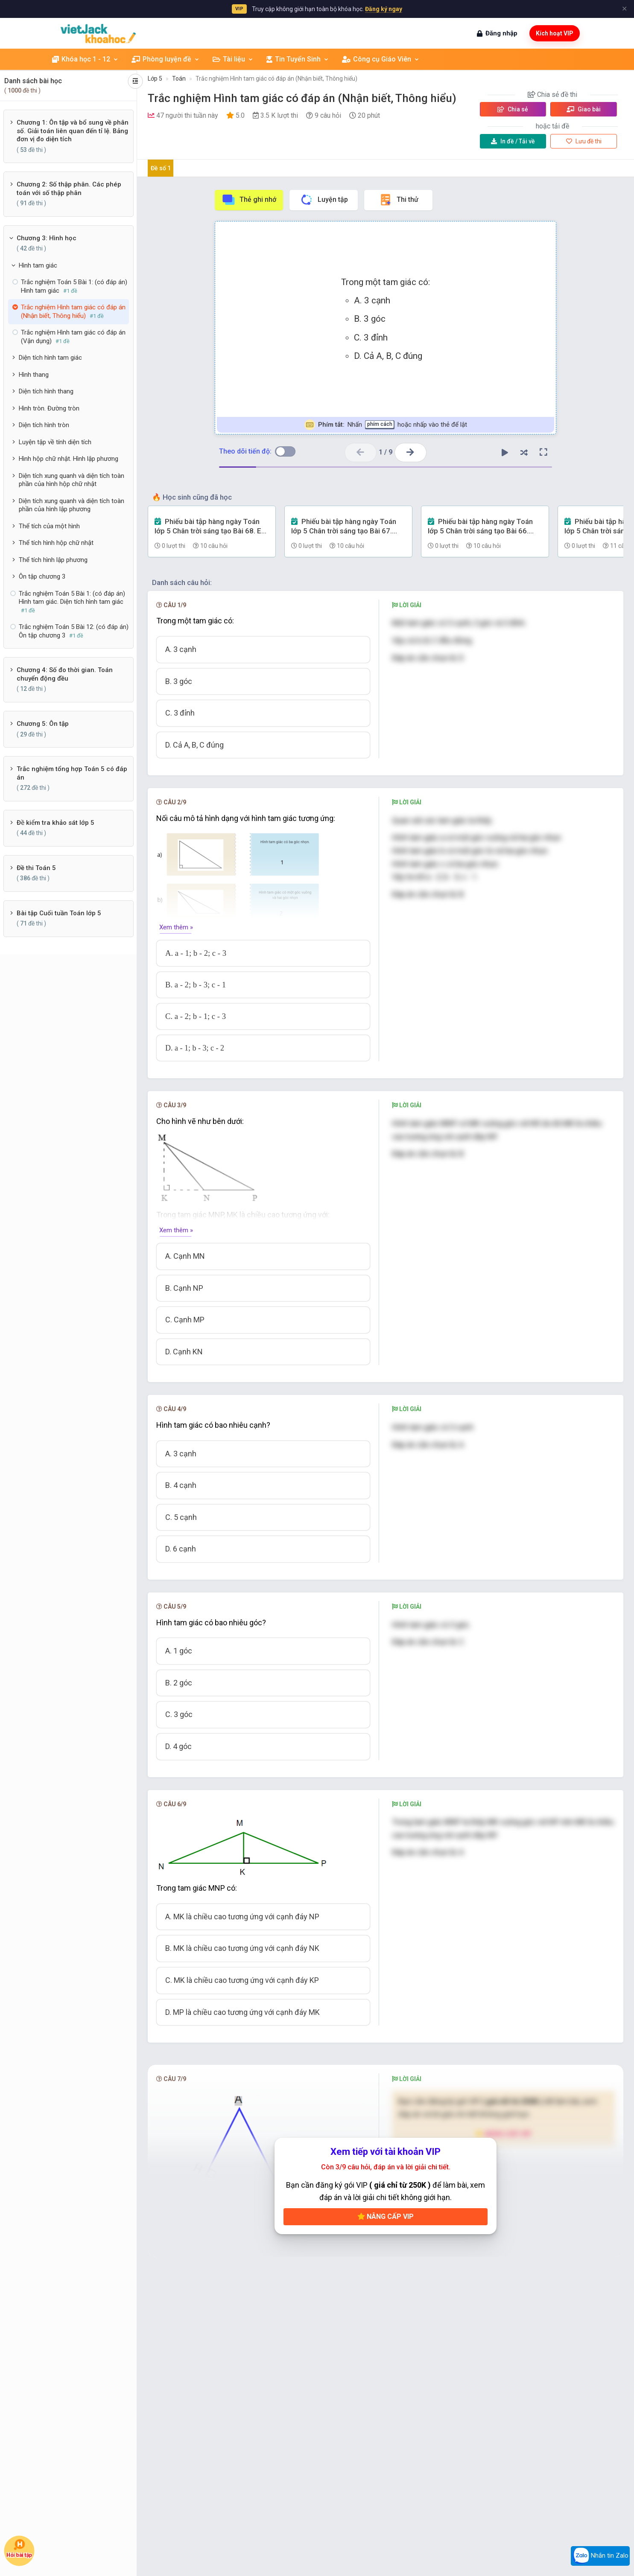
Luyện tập (324, 200)
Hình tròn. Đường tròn (49, 408)
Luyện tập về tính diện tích (55, 442)
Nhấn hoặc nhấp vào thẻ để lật (385, 424)
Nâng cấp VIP (385, 2216)
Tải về (513, 141)
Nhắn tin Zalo (600, 2555)
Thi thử (398, 200)
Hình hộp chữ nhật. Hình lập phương (68, 459)
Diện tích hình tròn (44, 425)
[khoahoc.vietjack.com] (98, 33)
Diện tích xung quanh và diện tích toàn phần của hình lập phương (71, 505)
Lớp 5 (155, 78)
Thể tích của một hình (49, 526)
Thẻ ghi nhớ (249, 200)
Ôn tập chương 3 (42, 576)
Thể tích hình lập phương (53, 560)
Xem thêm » (176, 927)
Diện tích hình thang (46, 391)
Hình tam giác (38, 265)
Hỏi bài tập (19, 2548)
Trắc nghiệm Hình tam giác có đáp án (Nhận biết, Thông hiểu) (276, 78)
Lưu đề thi (584, 141)
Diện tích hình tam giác (50, 357)
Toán (179, 78)
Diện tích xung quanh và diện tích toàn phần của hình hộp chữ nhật (71, 480)
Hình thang (34, 374)
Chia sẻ (512, 109)
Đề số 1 (161, 168)
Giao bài (584, 109)
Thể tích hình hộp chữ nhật (56, 543)
